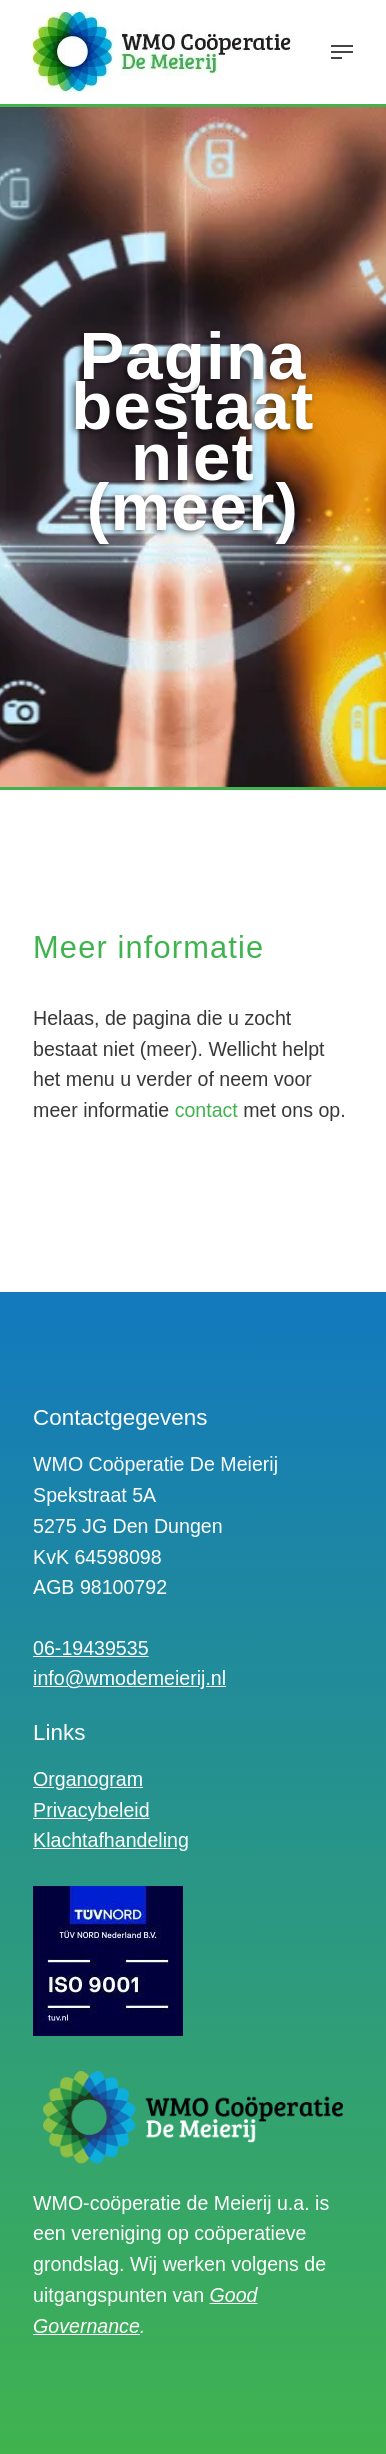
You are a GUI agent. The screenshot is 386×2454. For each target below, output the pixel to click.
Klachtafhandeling (111, 1840)
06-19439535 (91, 1648)
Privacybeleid (91, 1810)
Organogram (88, 1779)
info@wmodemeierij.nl (129, 1678)
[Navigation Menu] (342, 52)
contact (206, 1110)
